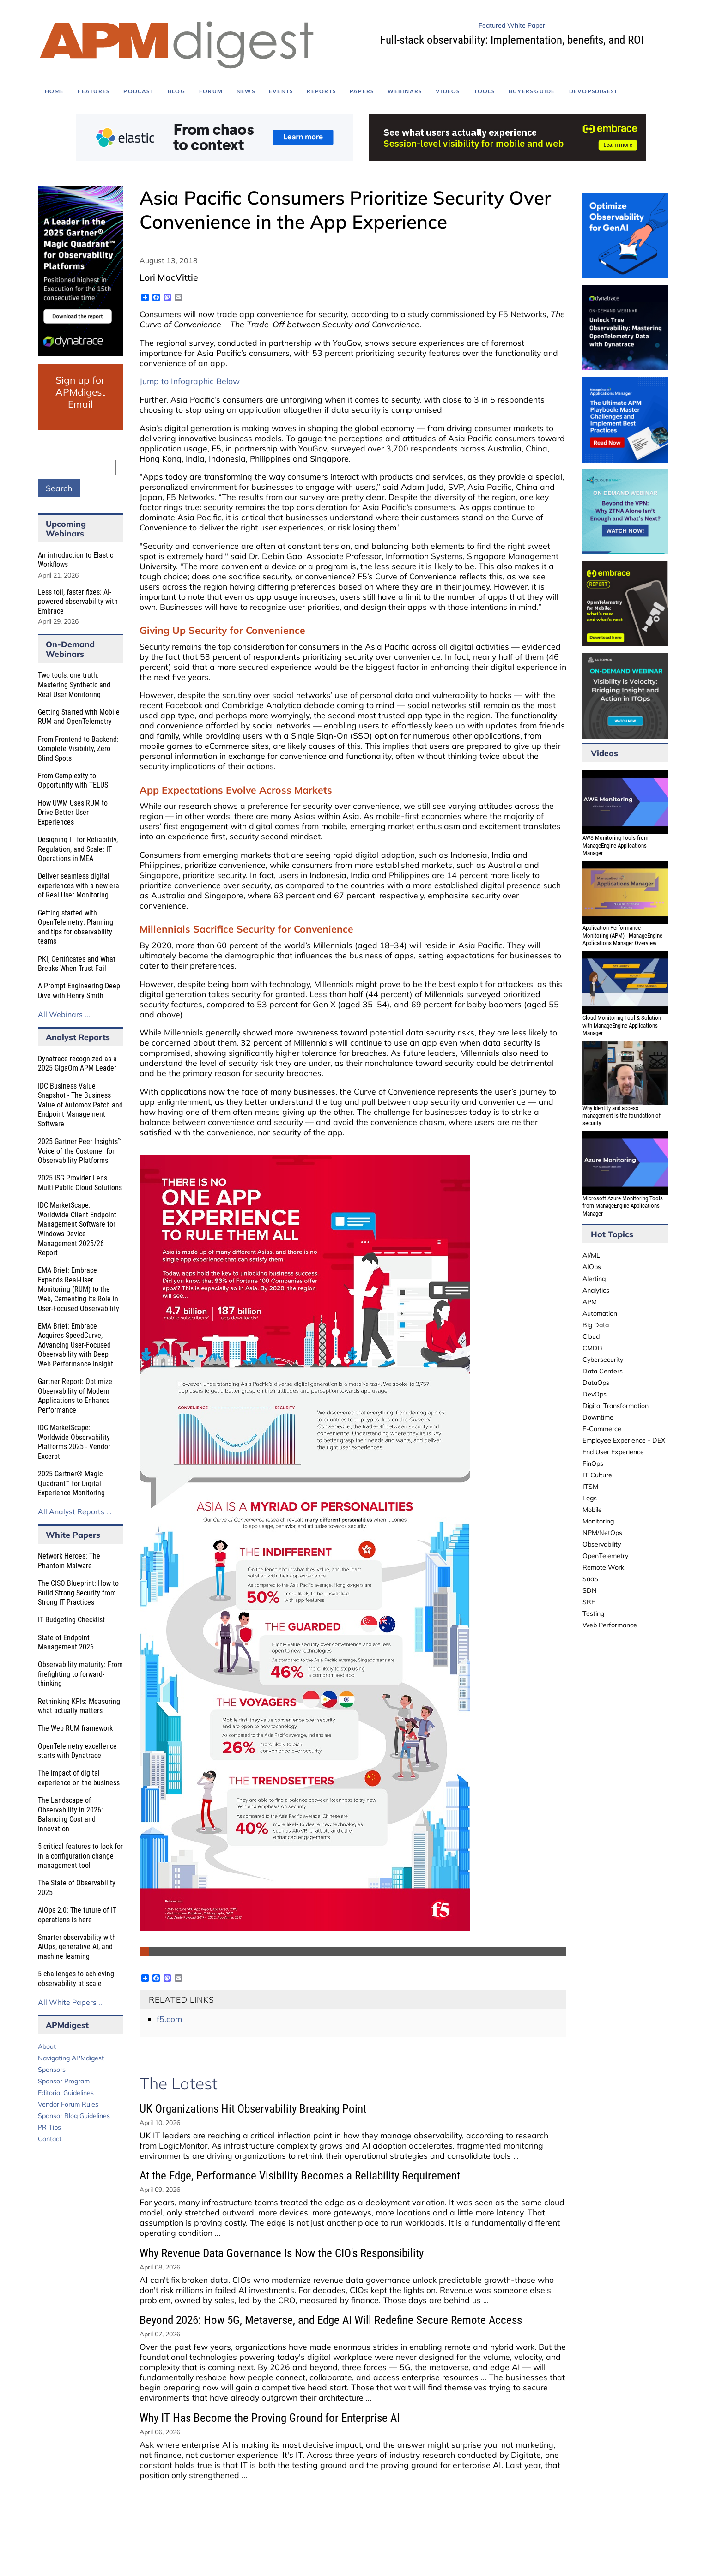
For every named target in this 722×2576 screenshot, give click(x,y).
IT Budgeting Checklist (71, 1619)
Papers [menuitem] (362, 91)
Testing (593, 1613)
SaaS (590, 1579)
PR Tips (49, 2127)
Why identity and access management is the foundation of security (621, 1116)
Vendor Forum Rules (68, 2104)
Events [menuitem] (281, 91)
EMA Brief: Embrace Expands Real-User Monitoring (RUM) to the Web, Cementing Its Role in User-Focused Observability (78, 1289)
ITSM (590, 1486)
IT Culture (597, 1475)
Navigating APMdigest (71, 2058)
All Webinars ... (64, 1014)
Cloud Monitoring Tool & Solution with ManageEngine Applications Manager (621, 1025)
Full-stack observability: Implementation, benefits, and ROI (511, 40)
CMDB (592, 1348)
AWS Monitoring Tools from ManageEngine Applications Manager (615, 845)
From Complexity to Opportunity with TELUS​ (73, 780)
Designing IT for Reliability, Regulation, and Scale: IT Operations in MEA (78, 849)
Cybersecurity (602, 1359)
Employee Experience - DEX (623, 1440)
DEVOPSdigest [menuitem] (593, 91)
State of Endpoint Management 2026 (66, 1642)
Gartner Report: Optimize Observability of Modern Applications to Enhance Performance (75, 1395)
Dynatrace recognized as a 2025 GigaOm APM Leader (77, 1063)
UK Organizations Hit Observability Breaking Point (253, 2108)
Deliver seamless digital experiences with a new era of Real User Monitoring (78, 885)
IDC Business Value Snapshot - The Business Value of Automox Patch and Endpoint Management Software (80, 1105)
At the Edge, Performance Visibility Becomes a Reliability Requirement (300, 2175)
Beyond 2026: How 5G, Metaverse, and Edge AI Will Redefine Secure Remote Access (331, 2320)
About (47, 2046)
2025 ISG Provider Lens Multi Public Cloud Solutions (80, 1183)
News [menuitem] (246, 91)
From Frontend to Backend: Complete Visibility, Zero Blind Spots (78, 749)
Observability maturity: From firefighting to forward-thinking (80, 1674)
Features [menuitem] (93, 91)
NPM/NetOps (602, 1533)
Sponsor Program (64, 2081)
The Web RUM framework (75, 1728)
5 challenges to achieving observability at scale (76, 1978)
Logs (589, 1498)
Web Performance (609, 1625)
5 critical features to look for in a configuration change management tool (80, 1856)
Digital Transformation (615, 1406)
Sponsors (52, 2069)
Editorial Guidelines (66, 2092)
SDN (589, 1590)
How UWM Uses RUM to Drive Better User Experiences (73, 812)
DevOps (594, 1394)
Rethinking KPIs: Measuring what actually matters (79, 1706)
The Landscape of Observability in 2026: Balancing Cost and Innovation (70, 1814)
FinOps (592, 1463)
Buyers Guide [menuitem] (532, 91)
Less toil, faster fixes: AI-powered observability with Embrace (78, 601)
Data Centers (602, 1371)
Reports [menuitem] (321, 91)
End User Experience (613, 1452)
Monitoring (598, 1521)
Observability (601, 1544)
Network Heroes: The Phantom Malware (69, 1561)
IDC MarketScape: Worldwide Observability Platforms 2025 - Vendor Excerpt (74, 1442)
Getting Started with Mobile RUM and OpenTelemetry (79, 717)
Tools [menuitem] (484, 91)
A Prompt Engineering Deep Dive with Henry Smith (79, 990)
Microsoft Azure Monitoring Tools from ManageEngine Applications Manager (622, 1206)
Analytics (595, 1290)
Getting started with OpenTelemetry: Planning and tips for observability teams (75, 927)
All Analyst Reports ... (75, 1511)
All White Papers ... (71, 2002)
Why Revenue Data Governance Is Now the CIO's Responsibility (282, 2253)
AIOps (591, 1267)
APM (589, 1302)
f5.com (169, 2019)
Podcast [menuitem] (138, 91)
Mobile (592, 1509)
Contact (49, 2139)
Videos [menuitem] (448, 91)
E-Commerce (601, 1429)
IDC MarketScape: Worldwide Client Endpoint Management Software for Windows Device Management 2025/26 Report (77, 1229)
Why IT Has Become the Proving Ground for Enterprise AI (270, 2418)
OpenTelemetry (605, 1556)
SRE (588, 1602)
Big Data (595, 1325)
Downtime (597, 1417)
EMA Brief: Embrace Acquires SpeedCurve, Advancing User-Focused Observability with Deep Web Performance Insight (75, 1345)
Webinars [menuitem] (405, 91)
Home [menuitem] (54, 91)
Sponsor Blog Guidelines (74, 2116)
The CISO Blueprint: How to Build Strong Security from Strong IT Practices (78, 1593)
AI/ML (591, 1255)
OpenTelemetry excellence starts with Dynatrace (77, 1751)
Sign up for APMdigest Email (80, 392)
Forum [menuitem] (211, 91)
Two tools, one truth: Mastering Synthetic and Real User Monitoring (74, 684)
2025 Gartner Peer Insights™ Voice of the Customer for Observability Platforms (80, 1151)
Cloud (591, 1336)
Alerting (594, 1279)
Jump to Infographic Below (190, 381)
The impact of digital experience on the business (79, 1778)
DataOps (595, 1382)
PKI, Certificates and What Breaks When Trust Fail (76, 964)
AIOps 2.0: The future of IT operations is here (77, 1915)
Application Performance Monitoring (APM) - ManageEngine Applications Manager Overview (622, 935)
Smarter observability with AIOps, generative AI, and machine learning (77, 1947)
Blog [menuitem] (176, 91)
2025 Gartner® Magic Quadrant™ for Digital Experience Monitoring (71, 1483)
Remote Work (603, 1567)
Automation (599, 1313)
